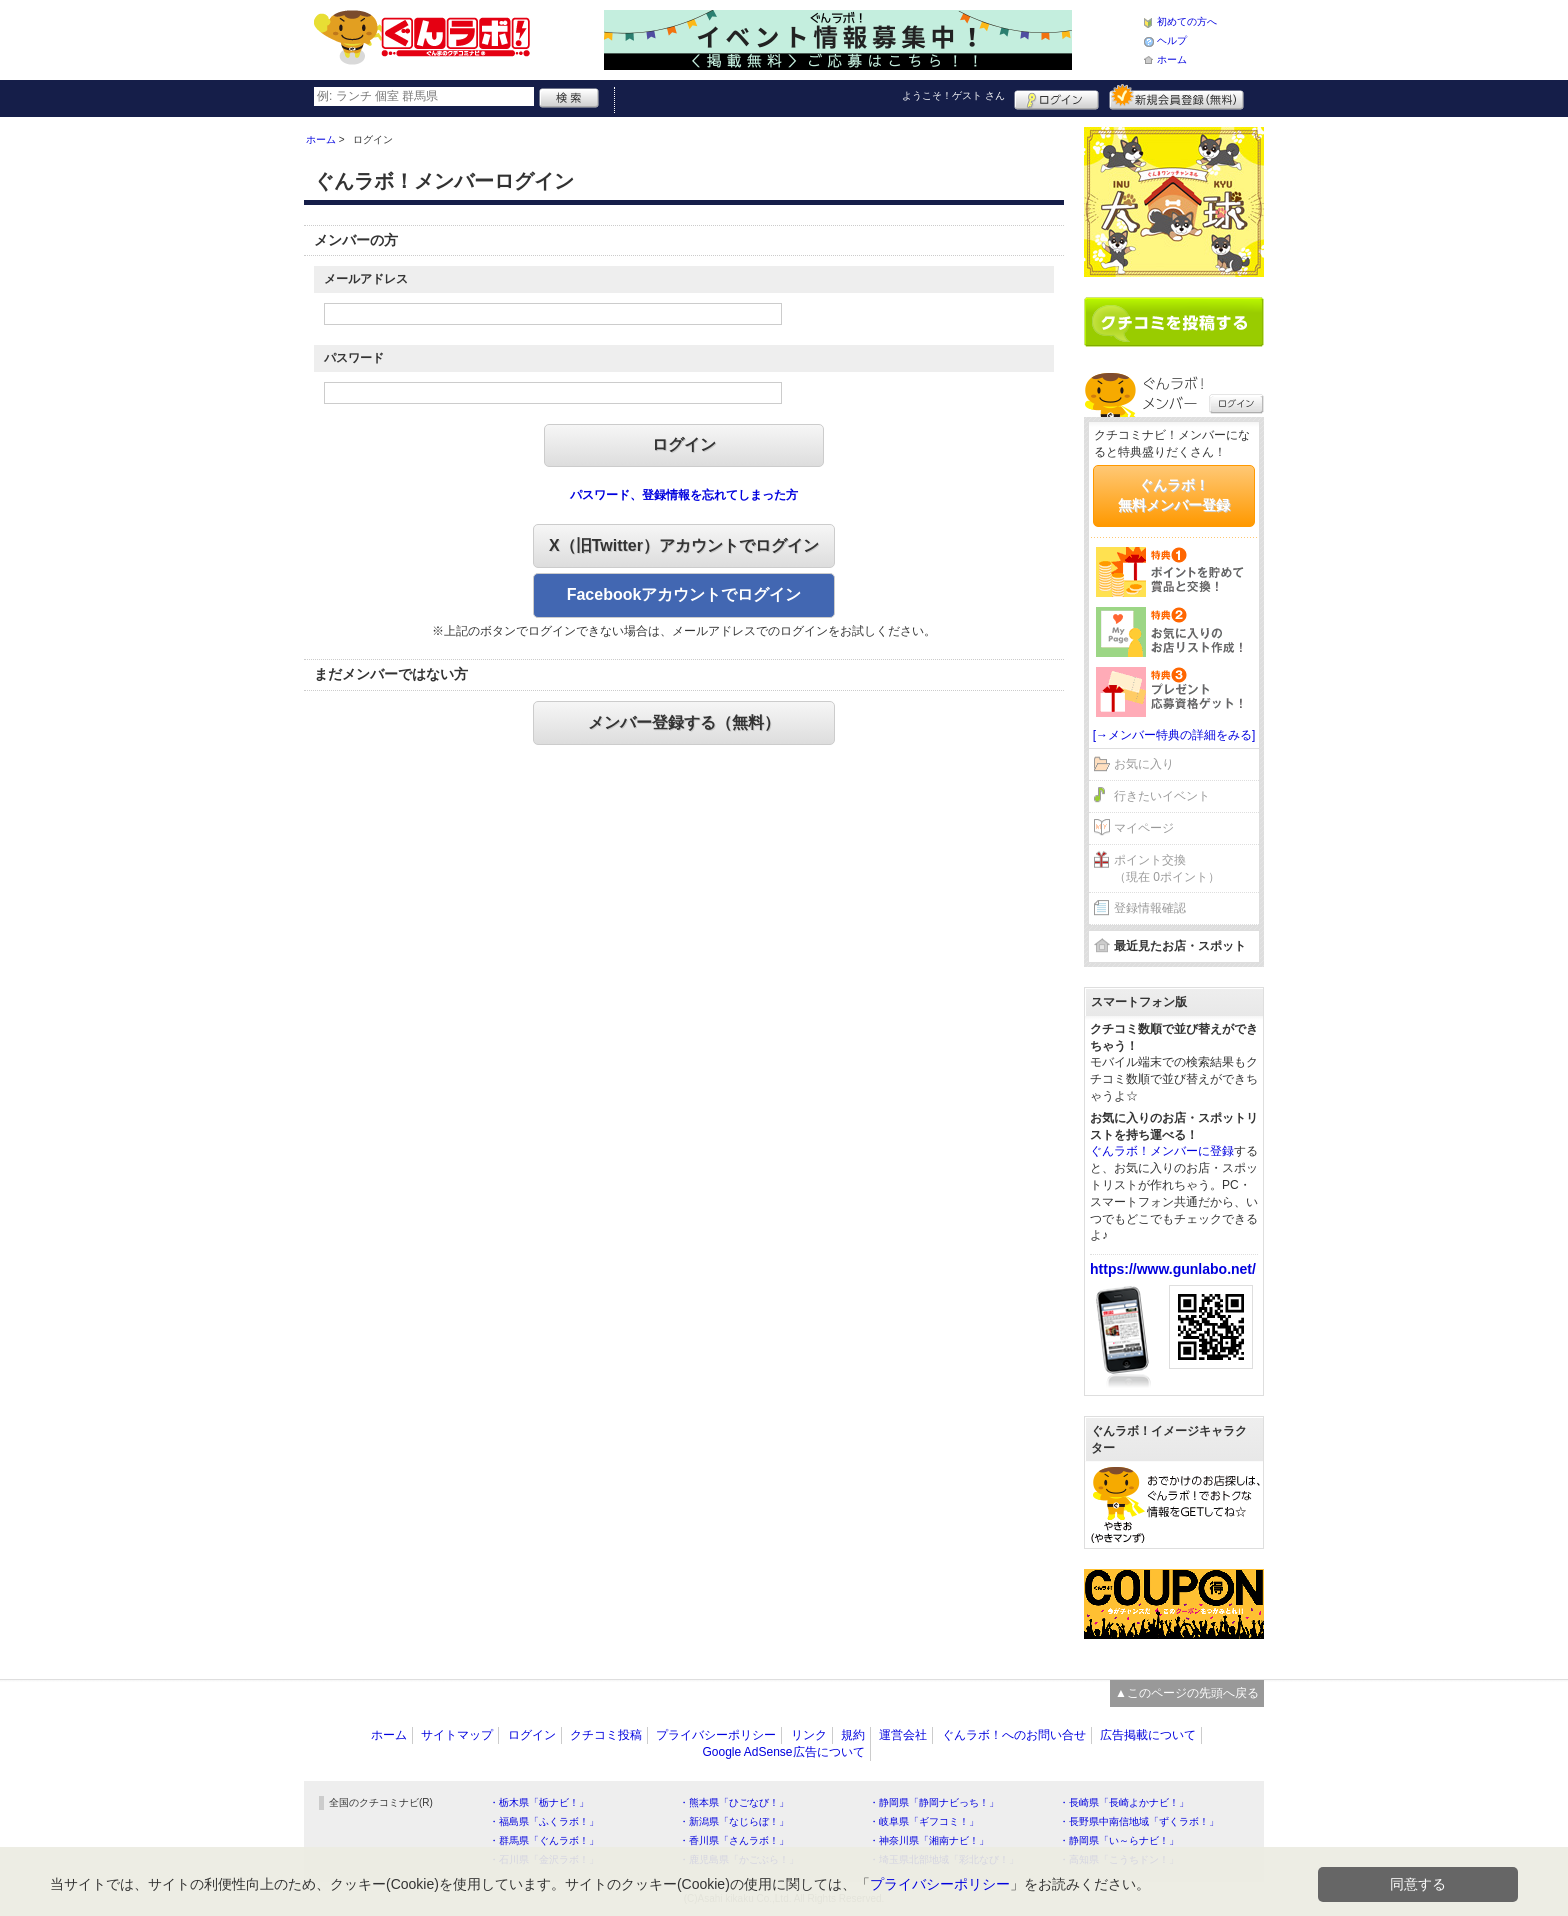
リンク (809, 1735)
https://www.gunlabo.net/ (1173, 1269)
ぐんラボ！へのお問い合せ (1014, 1735)
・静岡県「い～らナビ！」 (1119, 1840)
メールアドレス (366, 279)
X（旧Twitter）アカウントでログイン (684, 545)
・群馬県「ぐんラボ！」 (544, 1840)
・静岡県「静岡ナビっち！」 (934, 1802)
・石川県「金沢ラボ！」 (544, 1859)
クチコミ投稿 (606, 1735)
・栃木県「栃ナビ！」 (539, 1802)
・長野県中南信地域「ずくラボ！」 (1139, 1821)
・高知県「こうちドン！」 (1119, 1859)
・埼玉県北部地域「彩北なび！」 (944, 1859)
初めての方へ (1187, 21)
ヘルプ (1172, 40)
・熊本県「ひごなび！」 (734, 1802)
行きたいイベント (1162, 796)
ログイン (1056, 97)
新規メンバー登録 (1176, 97)
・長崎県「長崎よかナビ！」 (1124, 1802)
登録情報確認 (1150, 908)
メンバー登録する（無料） (684, 722)
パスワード (354, 358)
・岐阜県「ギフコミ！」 (924, 1821)
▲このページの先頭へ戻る (1187, 1693)
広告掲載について (1148, 1735)
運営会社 (903, 1735)
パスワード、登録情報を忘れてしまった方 (684, 495)
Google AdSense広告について (783, 1752)
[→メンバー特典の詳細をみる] (1174, 735)
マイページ (1144, 828)
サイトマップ (457, 1735)
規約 (853, 1735)
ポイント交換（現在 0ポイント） (1167, 868)
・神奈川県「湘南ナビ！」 (929, 1840)
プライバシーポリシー (716, 1735)
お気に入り (1144, 764)
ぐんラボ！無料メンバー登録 (1174, 495)
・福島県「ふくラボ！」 (544, 1821)
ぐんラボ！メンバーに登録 (1162, 1151)
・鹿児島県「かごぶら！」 (739, 1859)
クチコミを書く (1174, 322)
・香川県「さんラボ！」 (734, 1840)
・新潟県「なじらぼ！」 (734, 1821)
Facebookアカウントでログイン (684, 594)
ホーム (1172, 59)
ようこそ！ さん (953, 95)
